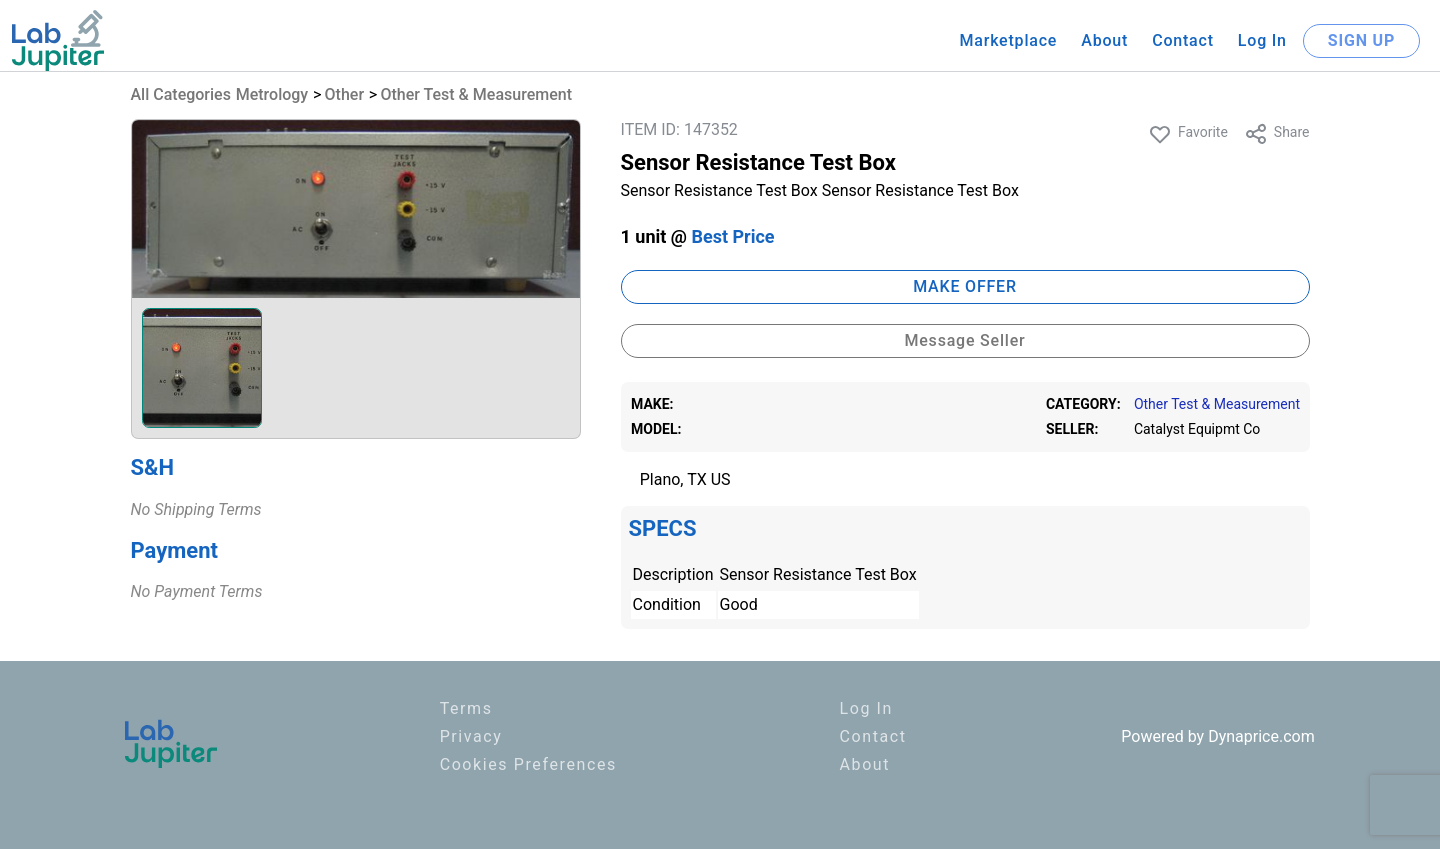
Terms (466, 708)
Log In (1262, 40)
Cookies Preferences (528, 764)
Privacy (471, 736)
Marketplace (1008, 40)
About (1104, 40)
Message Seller (964, 340)
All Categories (181, 94)
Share (1277, 134)
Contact (1183, 40)
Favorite (1188, 134)
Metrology (272, 94)
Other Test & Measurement (476, 94)
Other (344, 94)
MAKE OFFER (965, 286)
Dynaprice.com (1261, 736)
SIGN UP (1361, 40)
